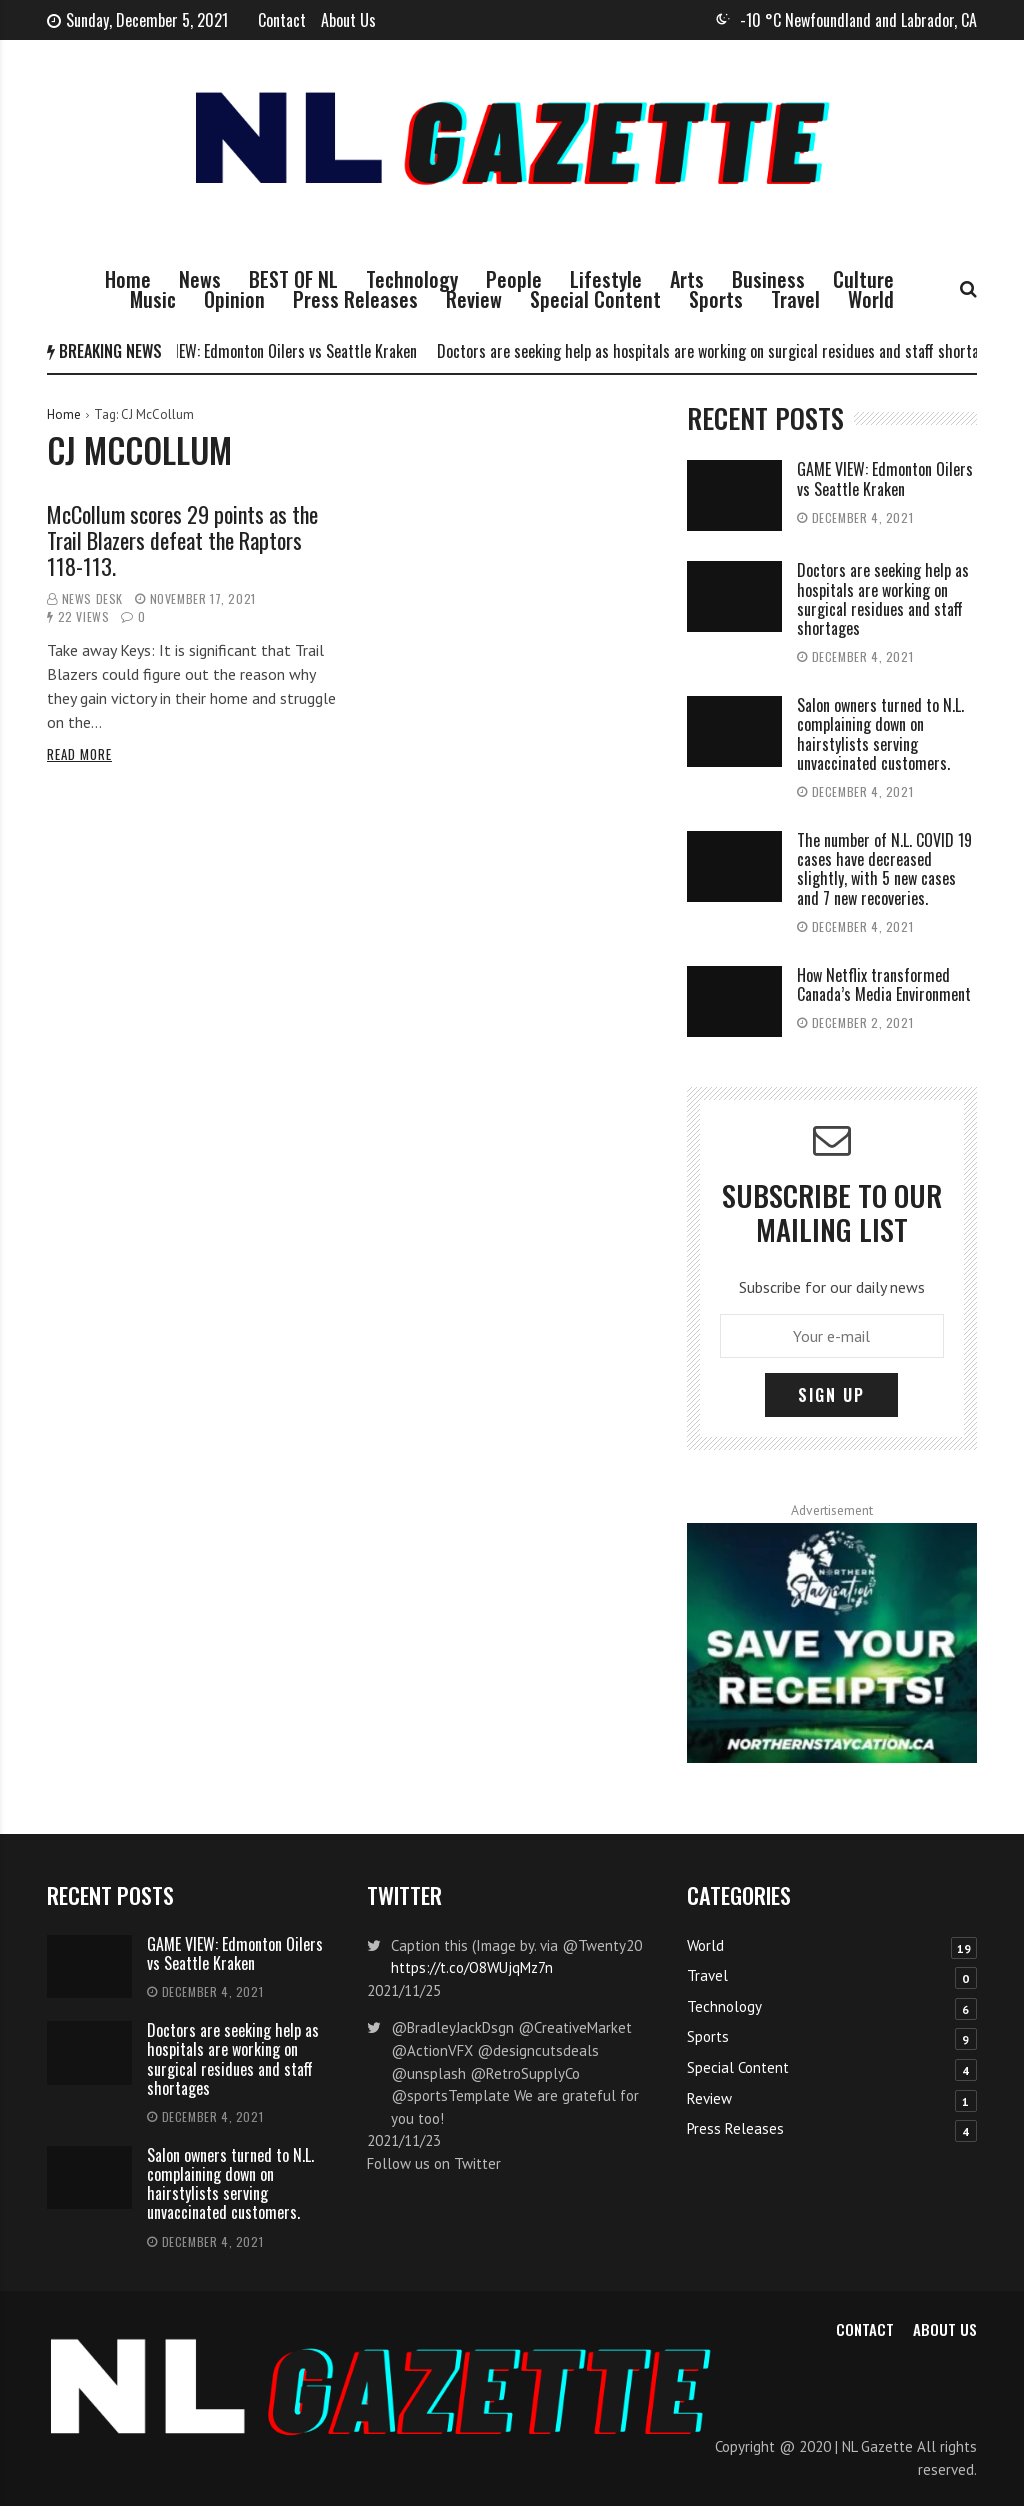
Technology (412, 279)
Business (768, 279)
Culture (863, 279)
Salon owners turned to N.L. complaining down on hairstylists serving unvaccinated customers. (880, 734)
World (871, 299)
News (200, 279)
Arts (687, 279)
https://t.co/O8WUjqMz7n (472, 1967)
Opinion (234, 299)
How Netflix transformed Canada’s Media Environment (884, 984)
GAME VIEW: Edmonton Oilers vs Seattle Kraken (283, 351)
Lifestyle (606, 279)
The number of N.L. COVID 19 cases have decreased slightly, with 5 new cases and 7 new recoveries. (884, 869)
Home (128, 279)
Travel (795, 299)
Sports (716, 299)
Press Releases (355, 299)
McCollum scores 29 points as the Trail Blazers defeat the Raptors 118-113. (182, 540)
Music (153, 299)
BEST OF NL (293, 279)
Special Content (595, 299)
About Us (348, 20)
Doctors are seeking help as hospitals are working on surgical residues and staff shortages (729, 351)
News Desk (92, 598)
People (514, 279)
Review (474, 299)
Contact (282, 20)
